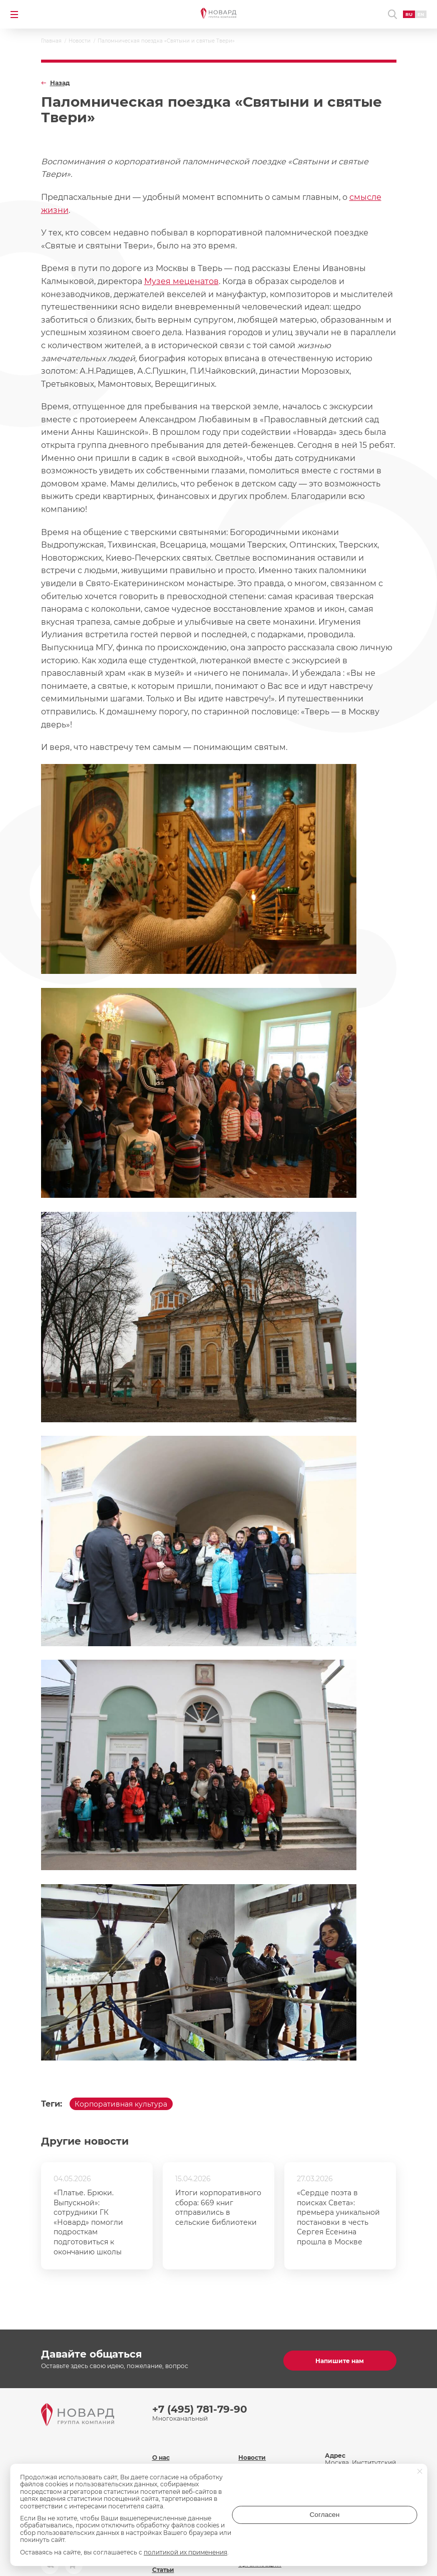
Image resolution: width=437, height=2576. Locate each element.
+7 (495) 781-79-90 (199, 2405)
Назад (60, 83)
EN (416, 14)
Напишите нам (339, 2357)
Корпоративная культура (129, 2106)
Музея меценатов (181, 281)
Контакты (253, 2461)
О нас (161, 2444)
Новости (252, 2444)
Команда (166, 2461)
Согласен (376, 2521)
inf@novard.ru (369, 2473)
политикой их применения (185, 2552)
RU (404, 14)
